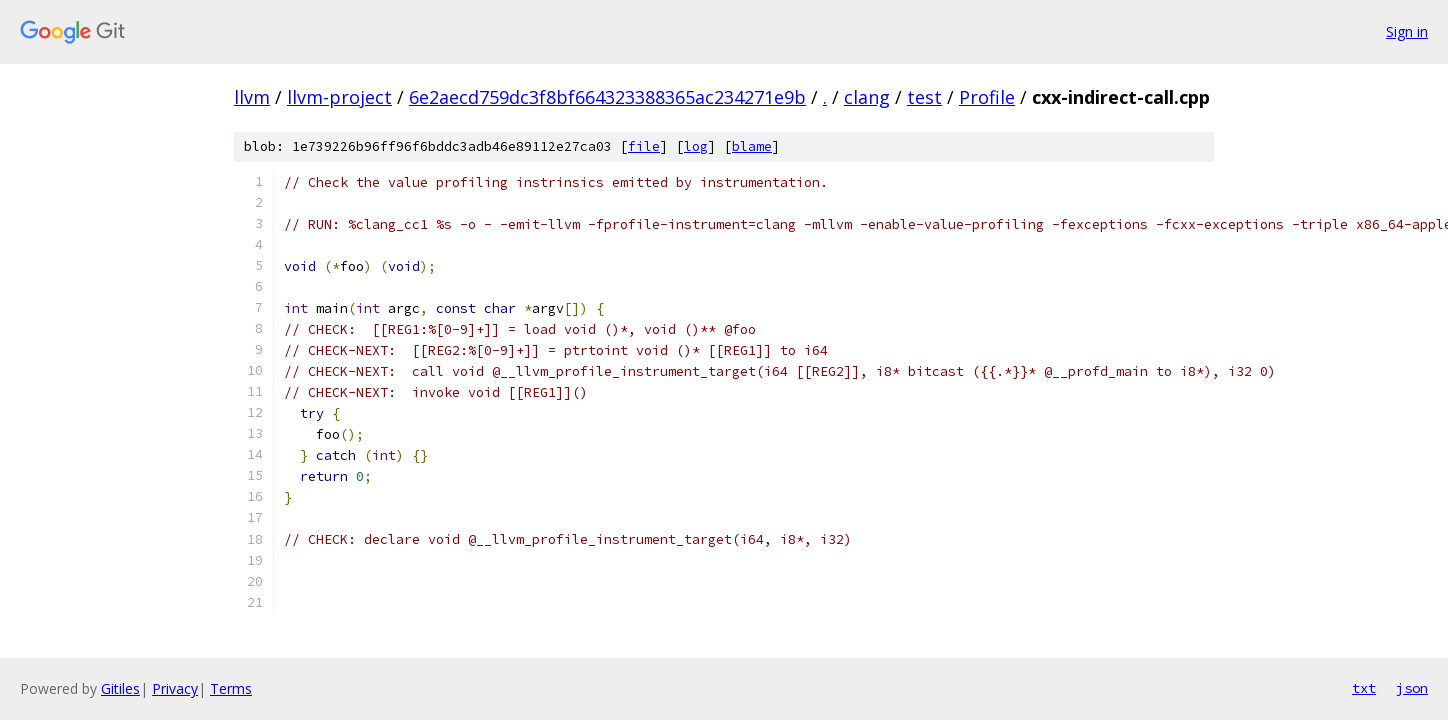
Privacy (175, 688)
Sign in (1407, 31)
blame (752, 146)
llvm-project (339, 97)
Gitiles (120, 688)
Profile (987, 97)
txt (1364, 688)
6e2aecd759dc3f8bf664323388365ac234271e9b (607, 97)
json (1412, 688)
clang (867, 97)
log (696, 146)
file (644, 146)
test (924, 97)
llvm (252, 97)
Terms (231, 688)
